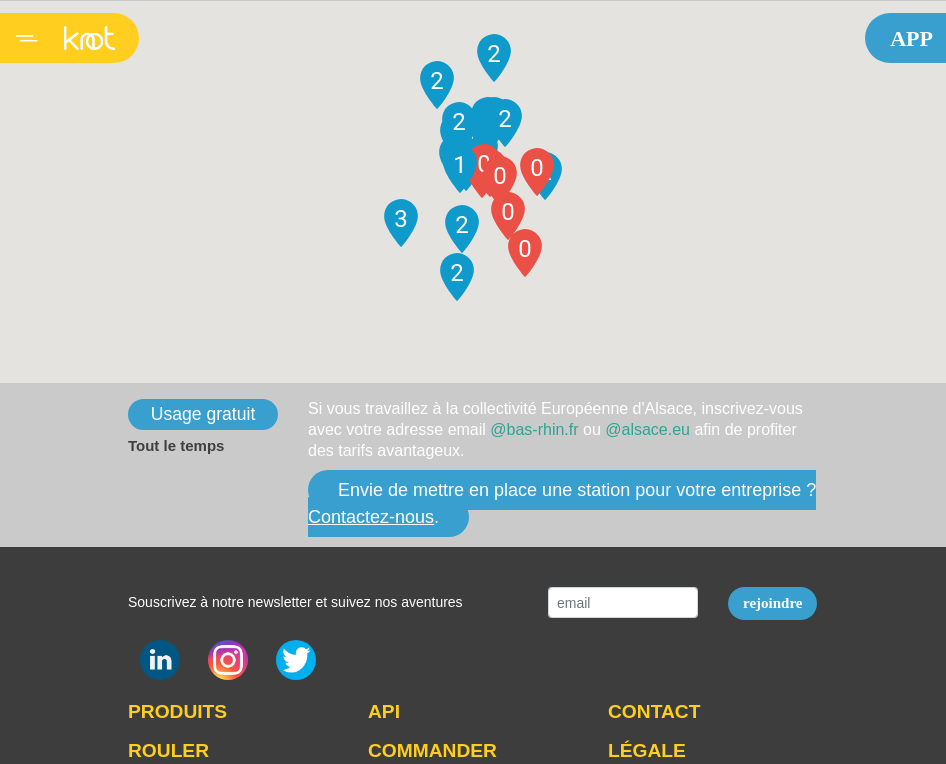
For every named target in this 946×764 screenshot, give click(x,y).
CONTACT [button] (654, 711)
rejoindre (772, 603)
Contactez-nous (371, 517)
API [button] (384, 711)
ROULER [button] (168, 750)
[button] (525, 253)
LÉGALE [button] (647, 750)
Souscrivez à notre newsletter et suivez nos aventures (295, 602)
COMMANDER (432, 750)
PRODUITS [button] (177, 711)
